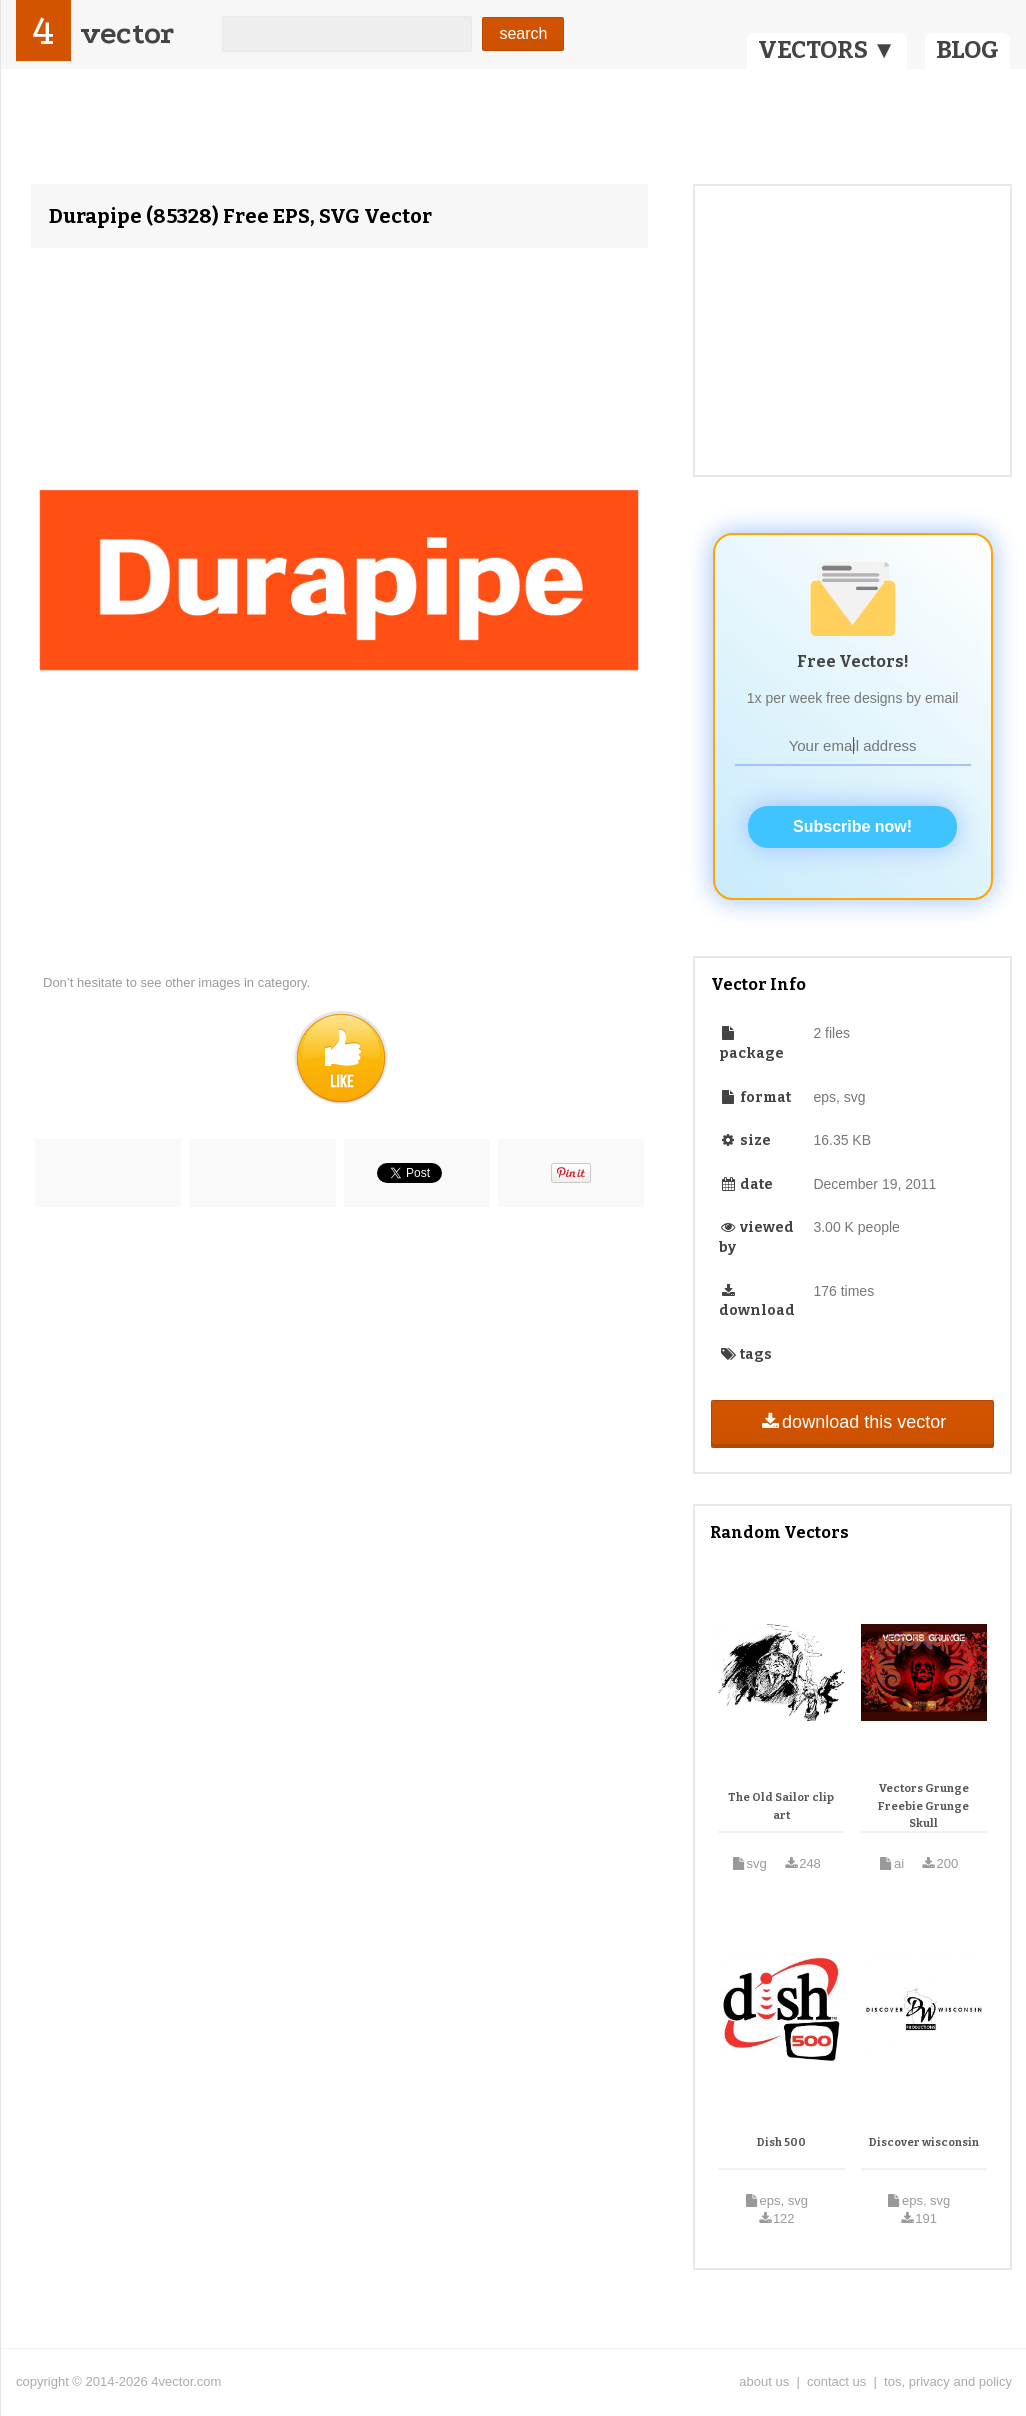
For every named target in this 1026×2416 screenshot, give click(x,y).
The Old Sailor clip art (781, 1806)
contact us (836, 2381)
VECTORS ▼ (827, 50)
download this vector (852, 1422)
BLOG (967, 50)
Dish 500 (781, 2142)
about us (764, 2381)
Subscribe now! (852, 826)
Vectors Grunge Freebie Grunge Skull (923, 1806)
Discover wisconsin (924, 2142)
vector (127, 33)
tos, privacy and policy (948, 2381)
